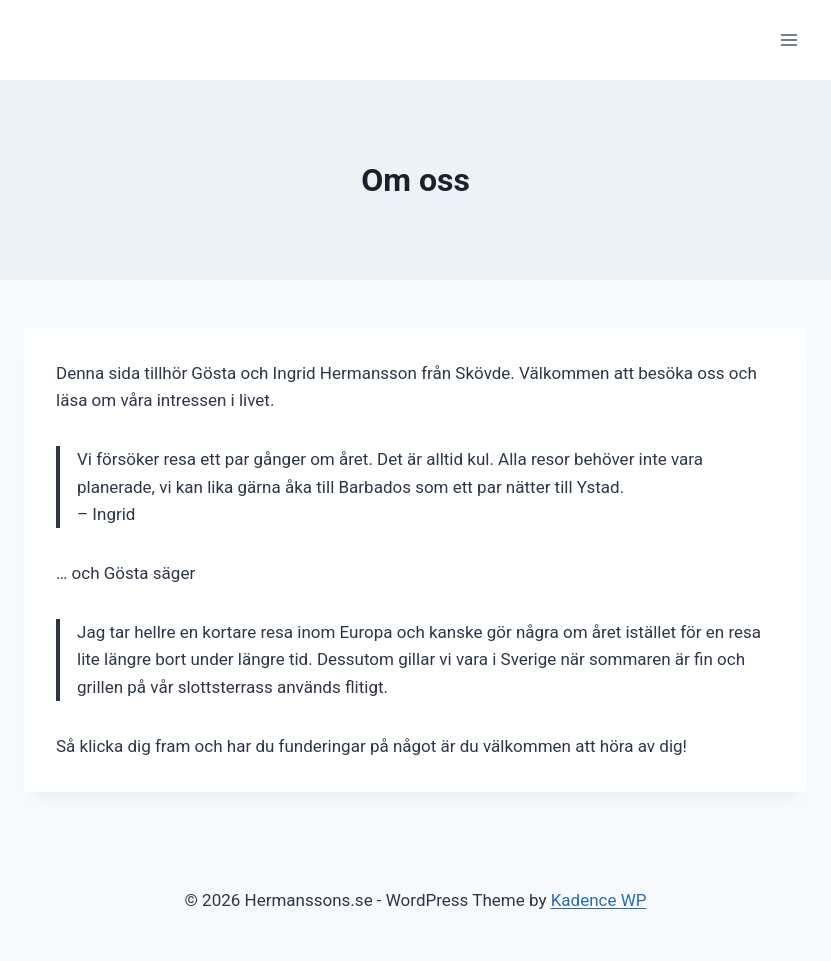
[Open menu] (788, 39)
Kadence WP (599, 900)
